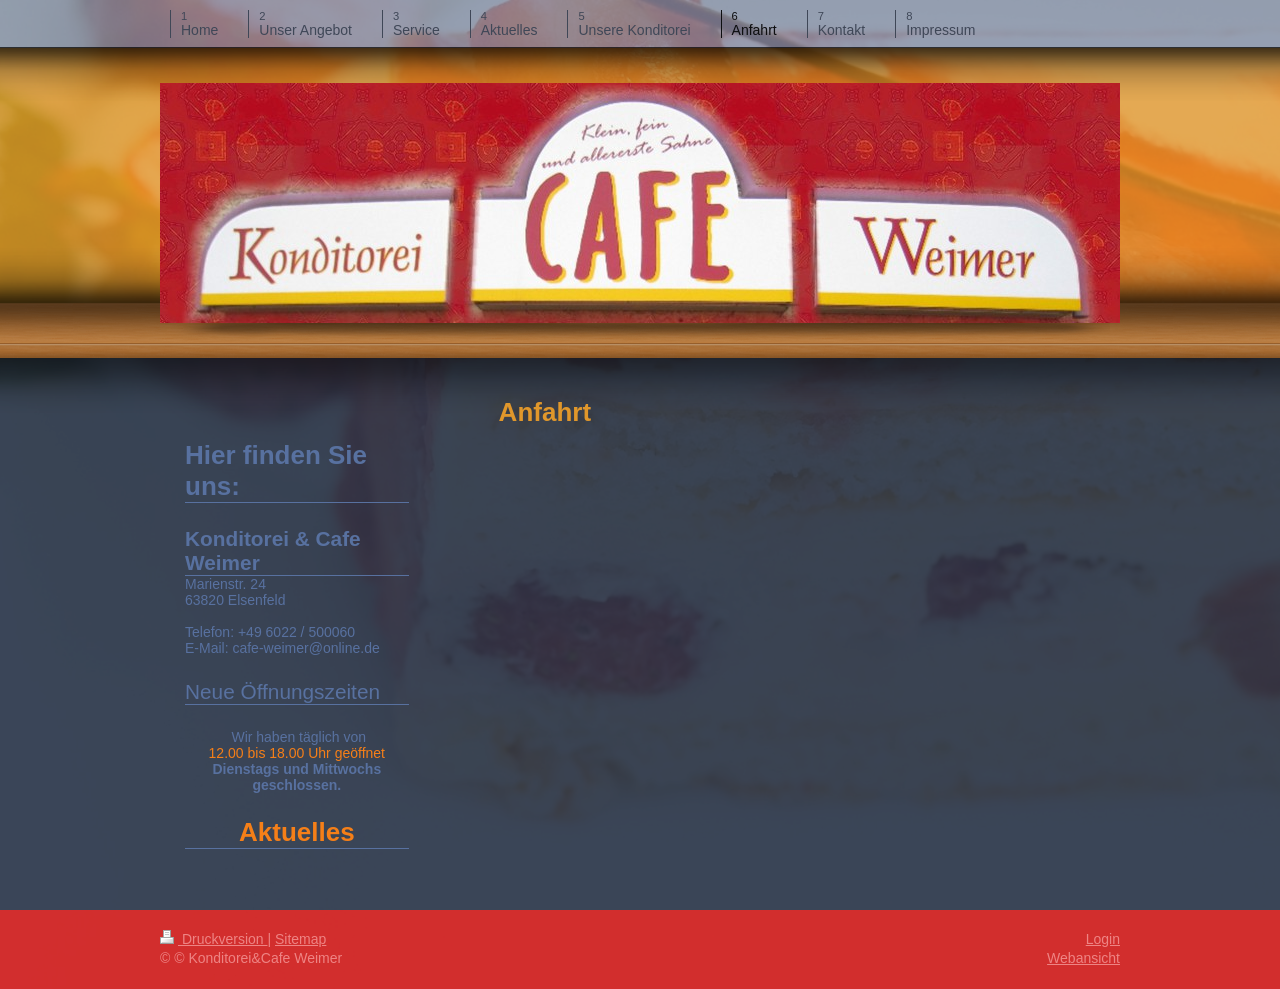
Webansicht (1083, 958)
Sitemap (300, 939)
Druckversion (213, 939)
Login (1103, 939)
